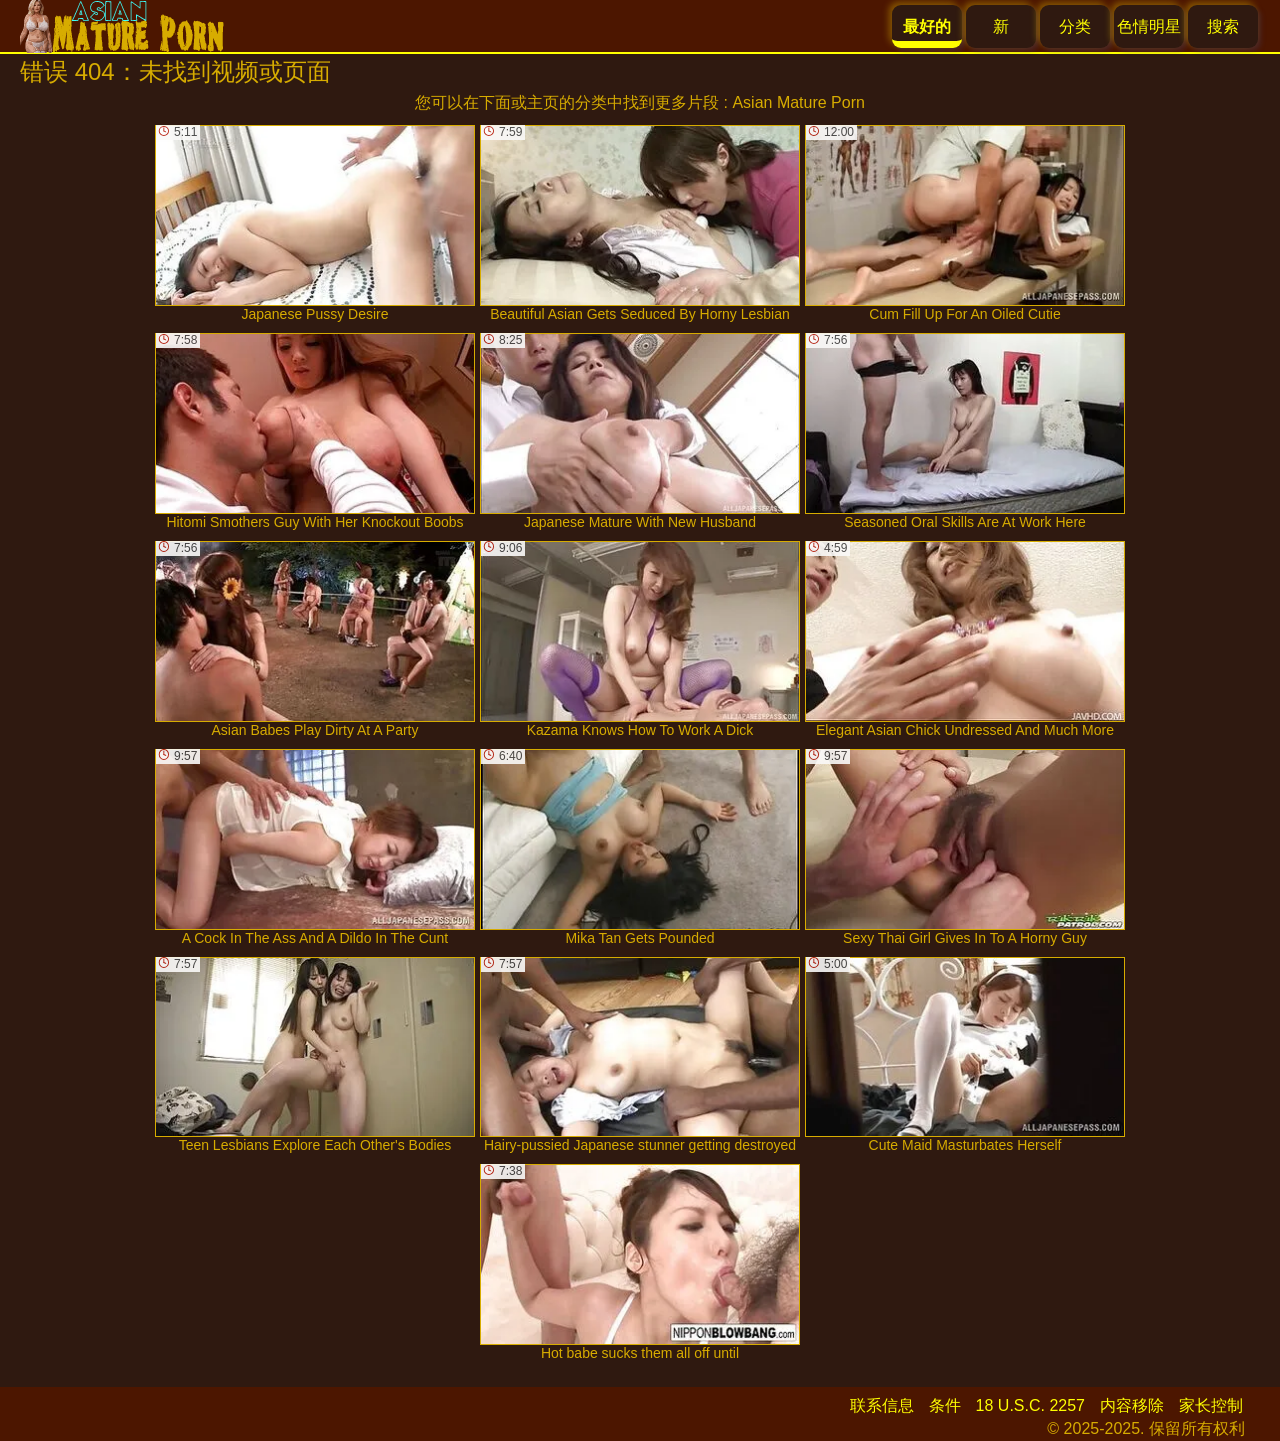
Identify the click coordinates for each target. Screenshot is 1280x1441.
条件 (945, 1405)
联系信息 (882, 1405)
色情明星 (1149, 26)
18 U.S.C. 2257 (1030, 1405)
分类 (1075, 26)
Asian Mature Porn (798, 102)
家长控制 (1211, 1405)
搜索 (1223, 26)
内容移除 (1132, 1405)
